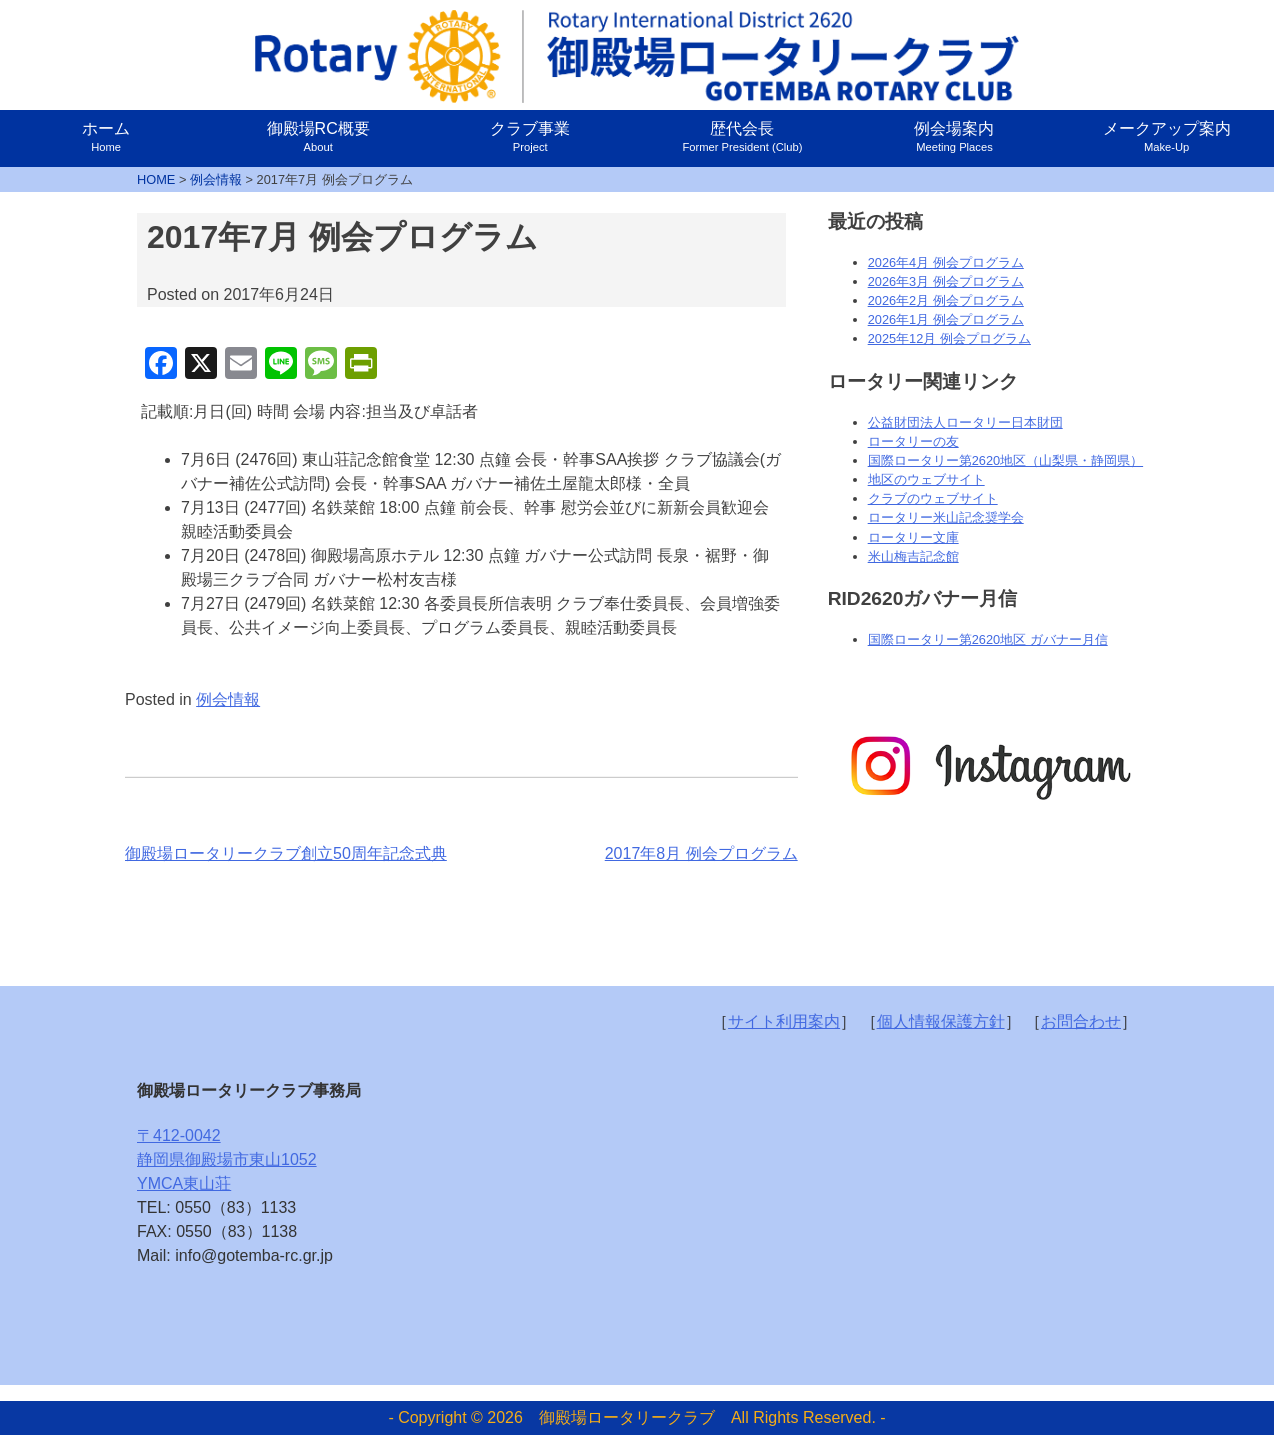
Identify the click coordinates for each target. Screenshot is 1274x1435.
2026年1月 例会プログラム (946, 319)
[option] (988, 767)
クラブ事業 (530, 137)
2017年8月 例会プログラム (701, 853)
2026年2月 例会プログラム (946, 300)
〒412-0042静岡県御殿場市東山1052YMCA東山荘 (227, 1159)
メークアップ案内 (1167, 137)
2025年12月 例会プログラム (949, 338)
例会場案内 (954, 137)
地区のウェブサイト (926, 479)
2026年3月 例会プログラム (946, 281)
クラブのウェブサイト (933, 498)
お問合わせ (1081, 1021)
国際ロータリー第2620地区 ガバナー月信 (988, 639)
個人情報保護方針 (941, 1021)
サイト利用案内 (784, 1021)
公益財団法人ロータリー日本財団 (965, 422)
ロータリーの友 (913, 441)
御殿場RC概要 (318, 137)
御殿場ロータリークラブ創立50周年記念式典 (286, 853)
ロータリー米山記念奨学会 (946, 517)
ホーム (106, 137)
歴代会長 (742, 137)
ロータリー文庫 (913, 537)
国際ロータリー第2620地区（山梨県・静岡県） (1005, 460)
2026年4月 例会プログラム (946, 262)
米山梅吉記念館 (913, 556)
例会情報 (228, 699)
